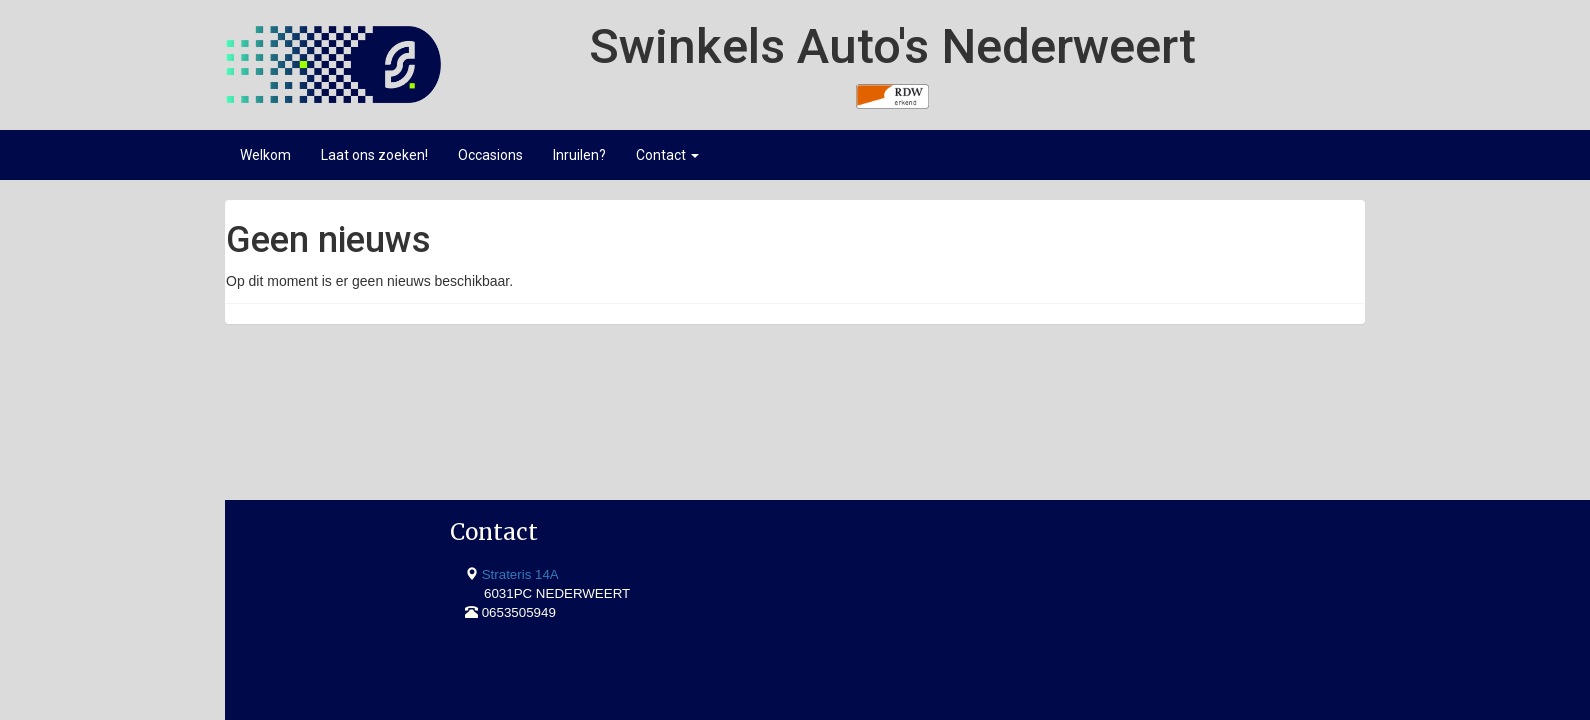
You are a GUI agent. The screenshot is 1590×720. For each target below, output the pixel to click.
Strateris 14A (310, 437)
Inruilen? (579, 155)
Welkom (265, 155)
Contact (667, 155)
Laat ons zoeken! (374, 155)
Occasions (490, 155)
